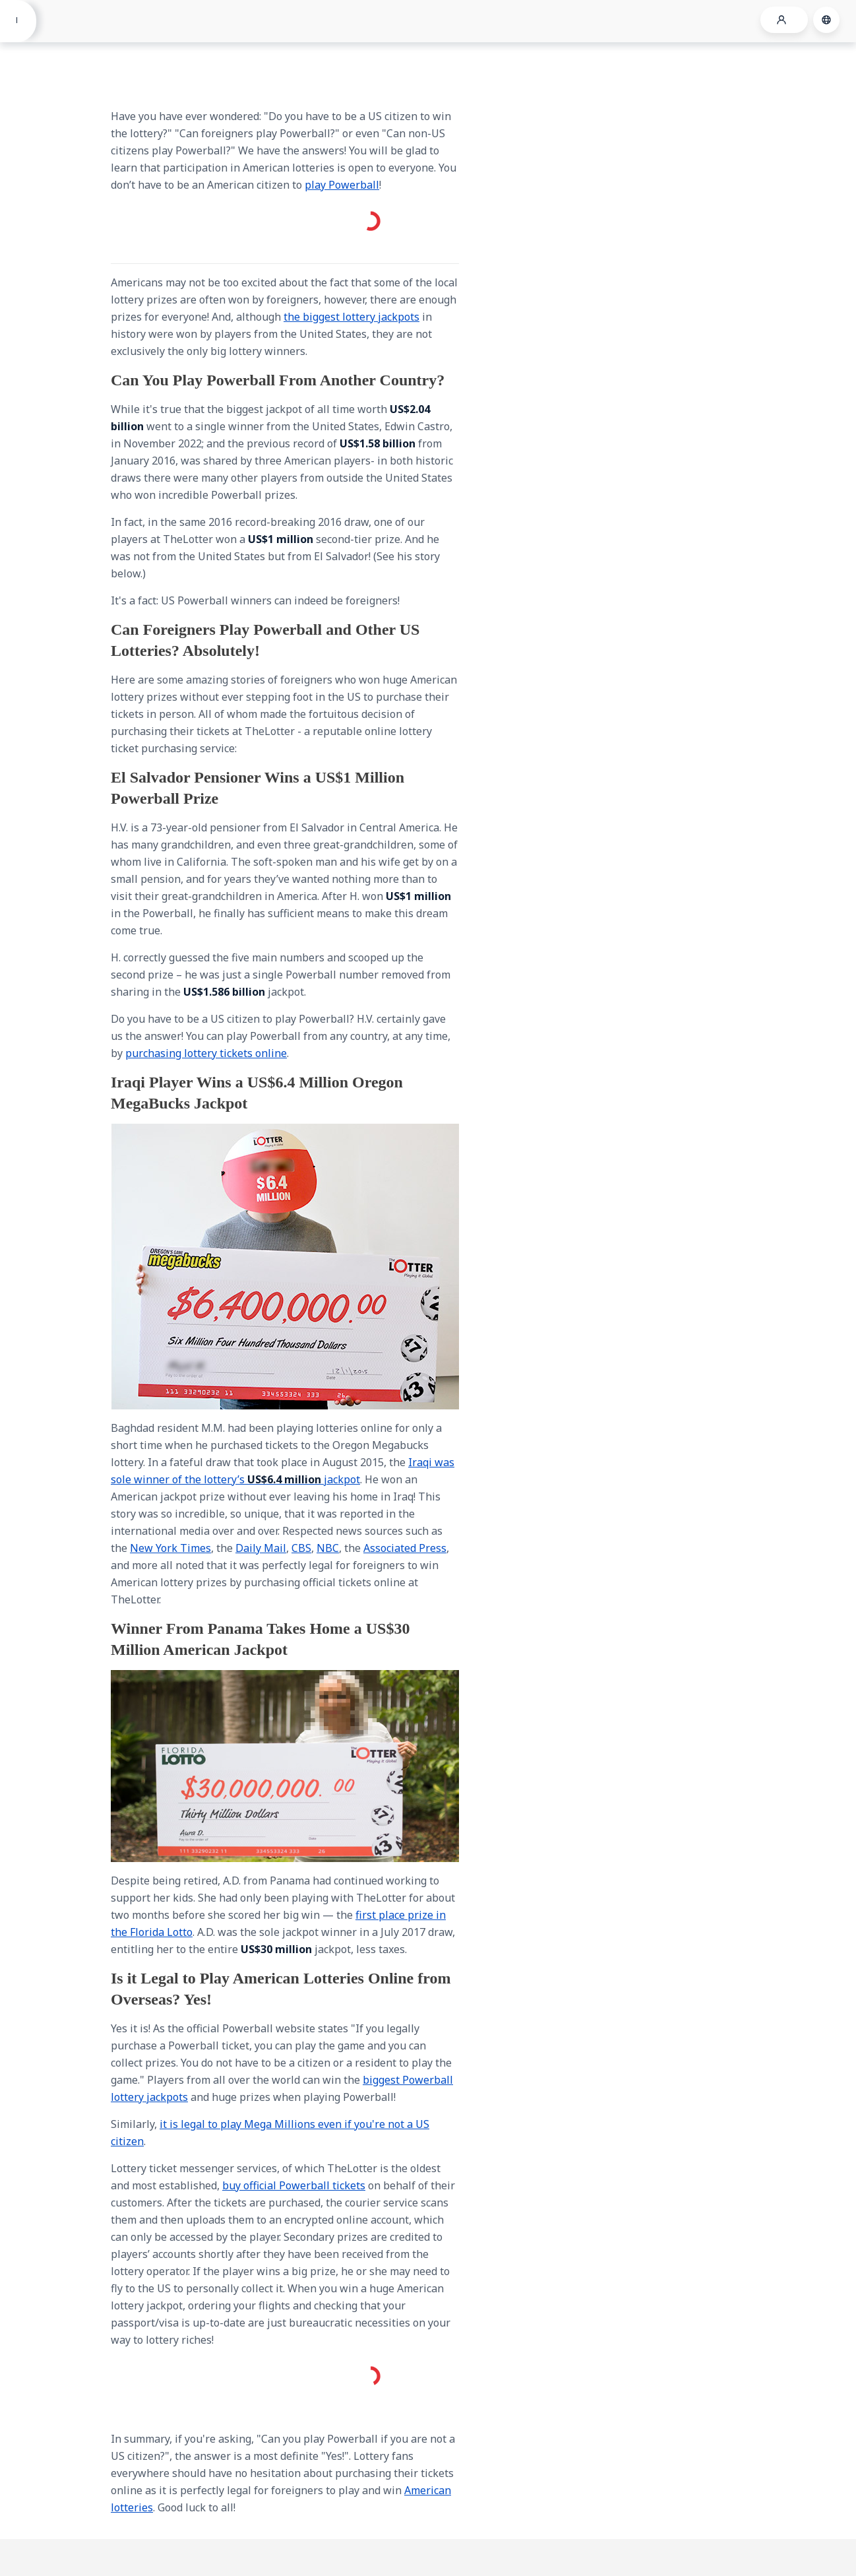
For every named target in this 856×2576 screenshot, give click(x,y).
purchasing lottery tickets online (206, 1053)
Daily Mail (260, 1548)
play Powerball (342, 184)
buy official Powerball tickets (293, 2185)
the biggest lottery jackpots (351, 316)
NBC (328, 1548)
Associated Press (404, 1548)
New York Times (170, 1548)
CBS (301, 1548)
